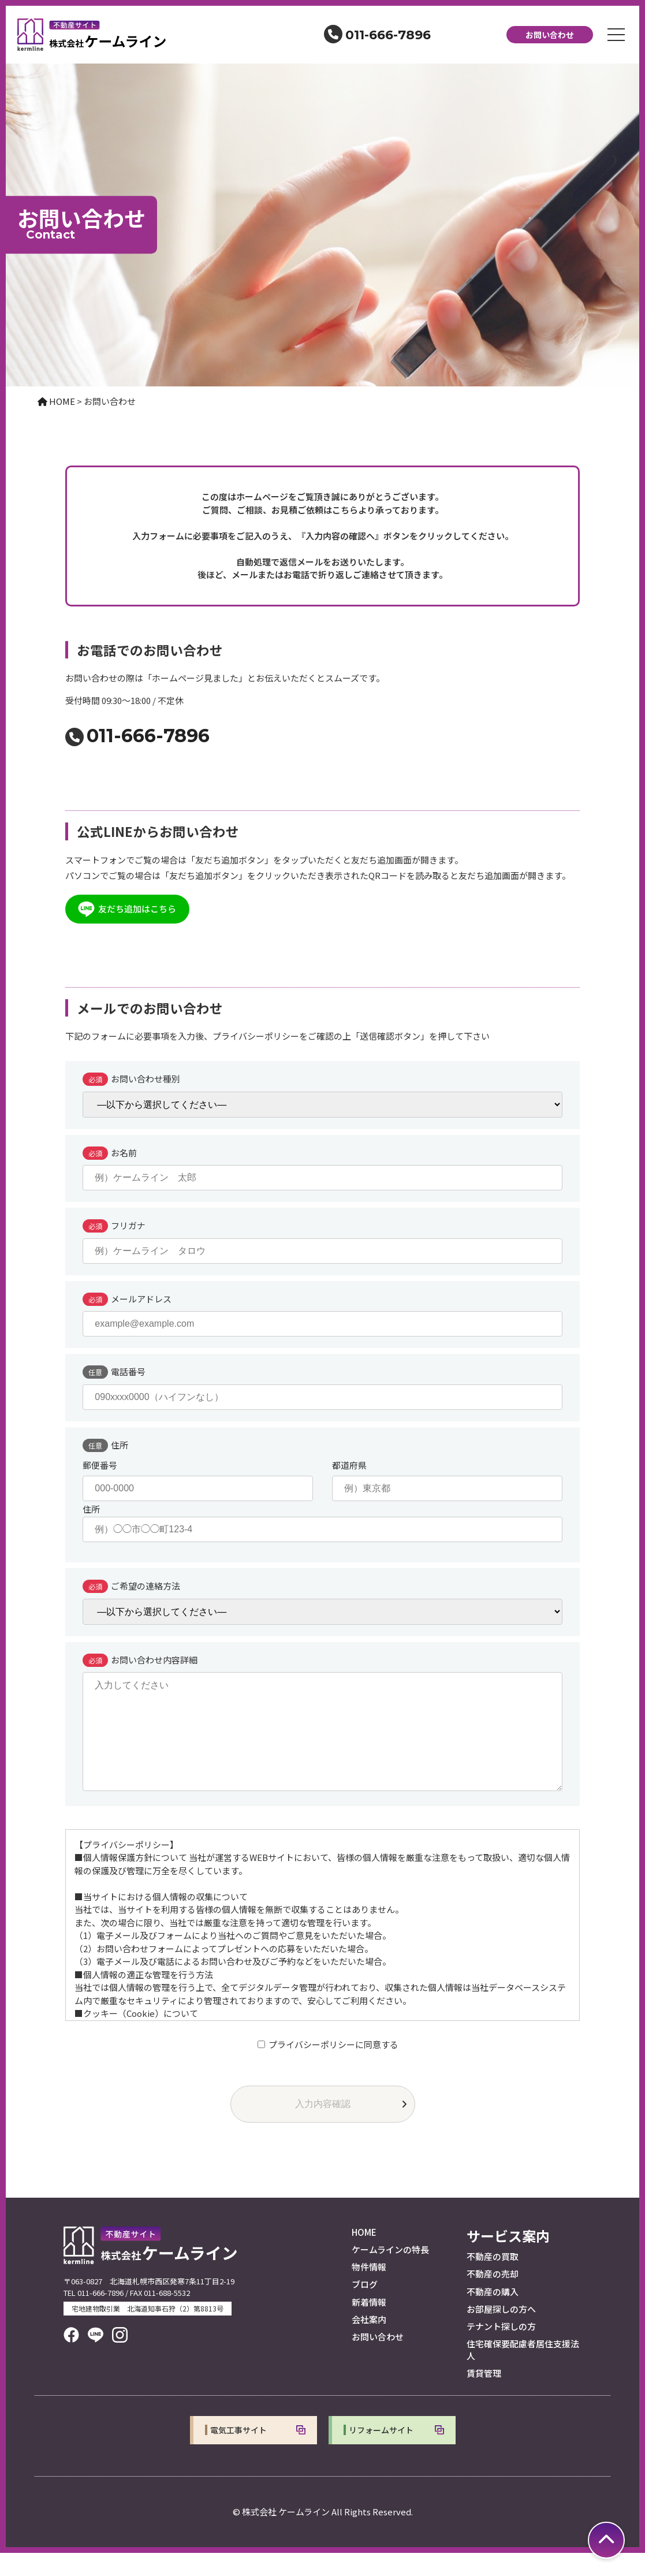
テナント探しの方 (501, 2349)
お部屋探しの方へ (501, 2332)
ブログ (365, 2307)
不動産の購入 (493, 2315)
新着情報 (369, 2325)
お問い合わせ (549, 34)
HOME (364, 2255)
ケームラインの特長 (390, 2272)
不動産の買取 (493, 2279)
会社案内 (369, 2342)
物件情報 (369, 2290)
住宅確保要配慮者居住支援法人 (523, 2372)
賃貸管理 (484, 2396)
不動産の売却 (493, 2297)
